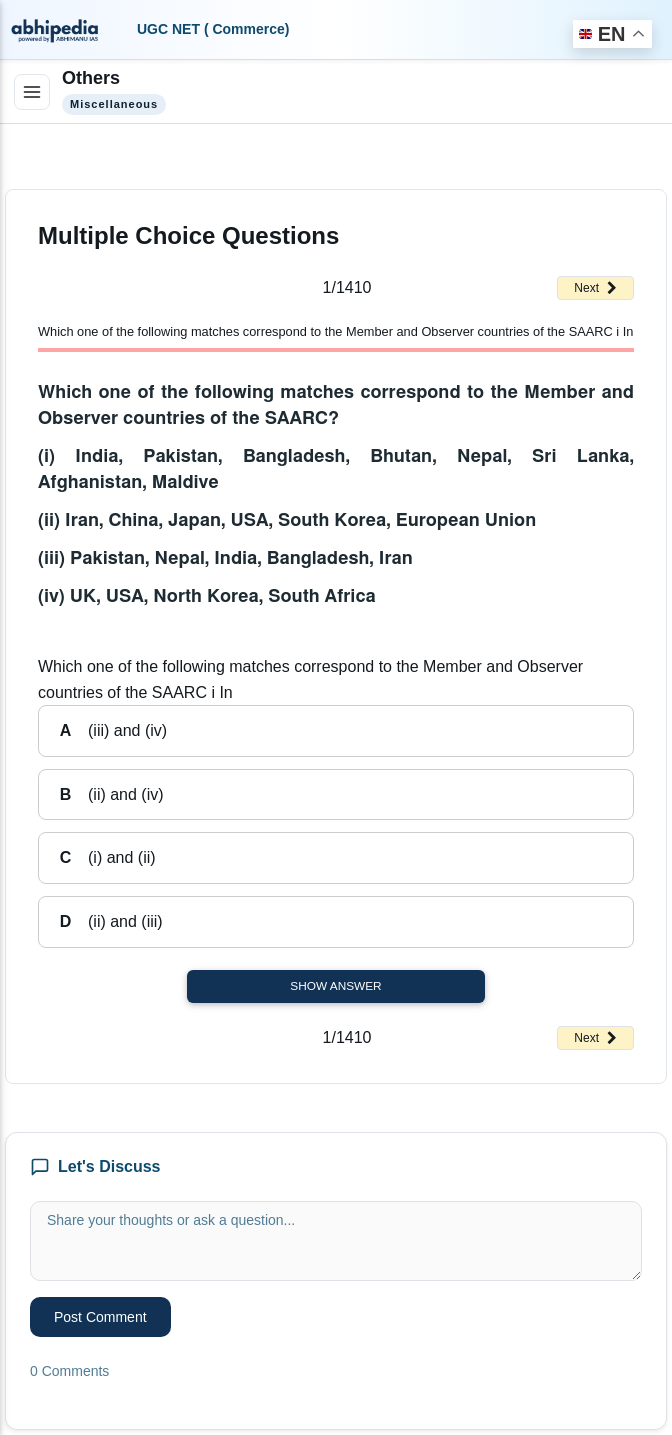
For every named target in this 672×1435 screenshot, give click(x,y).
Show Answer (335, 986)
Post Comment (100, 1317)
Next (595, 288)
